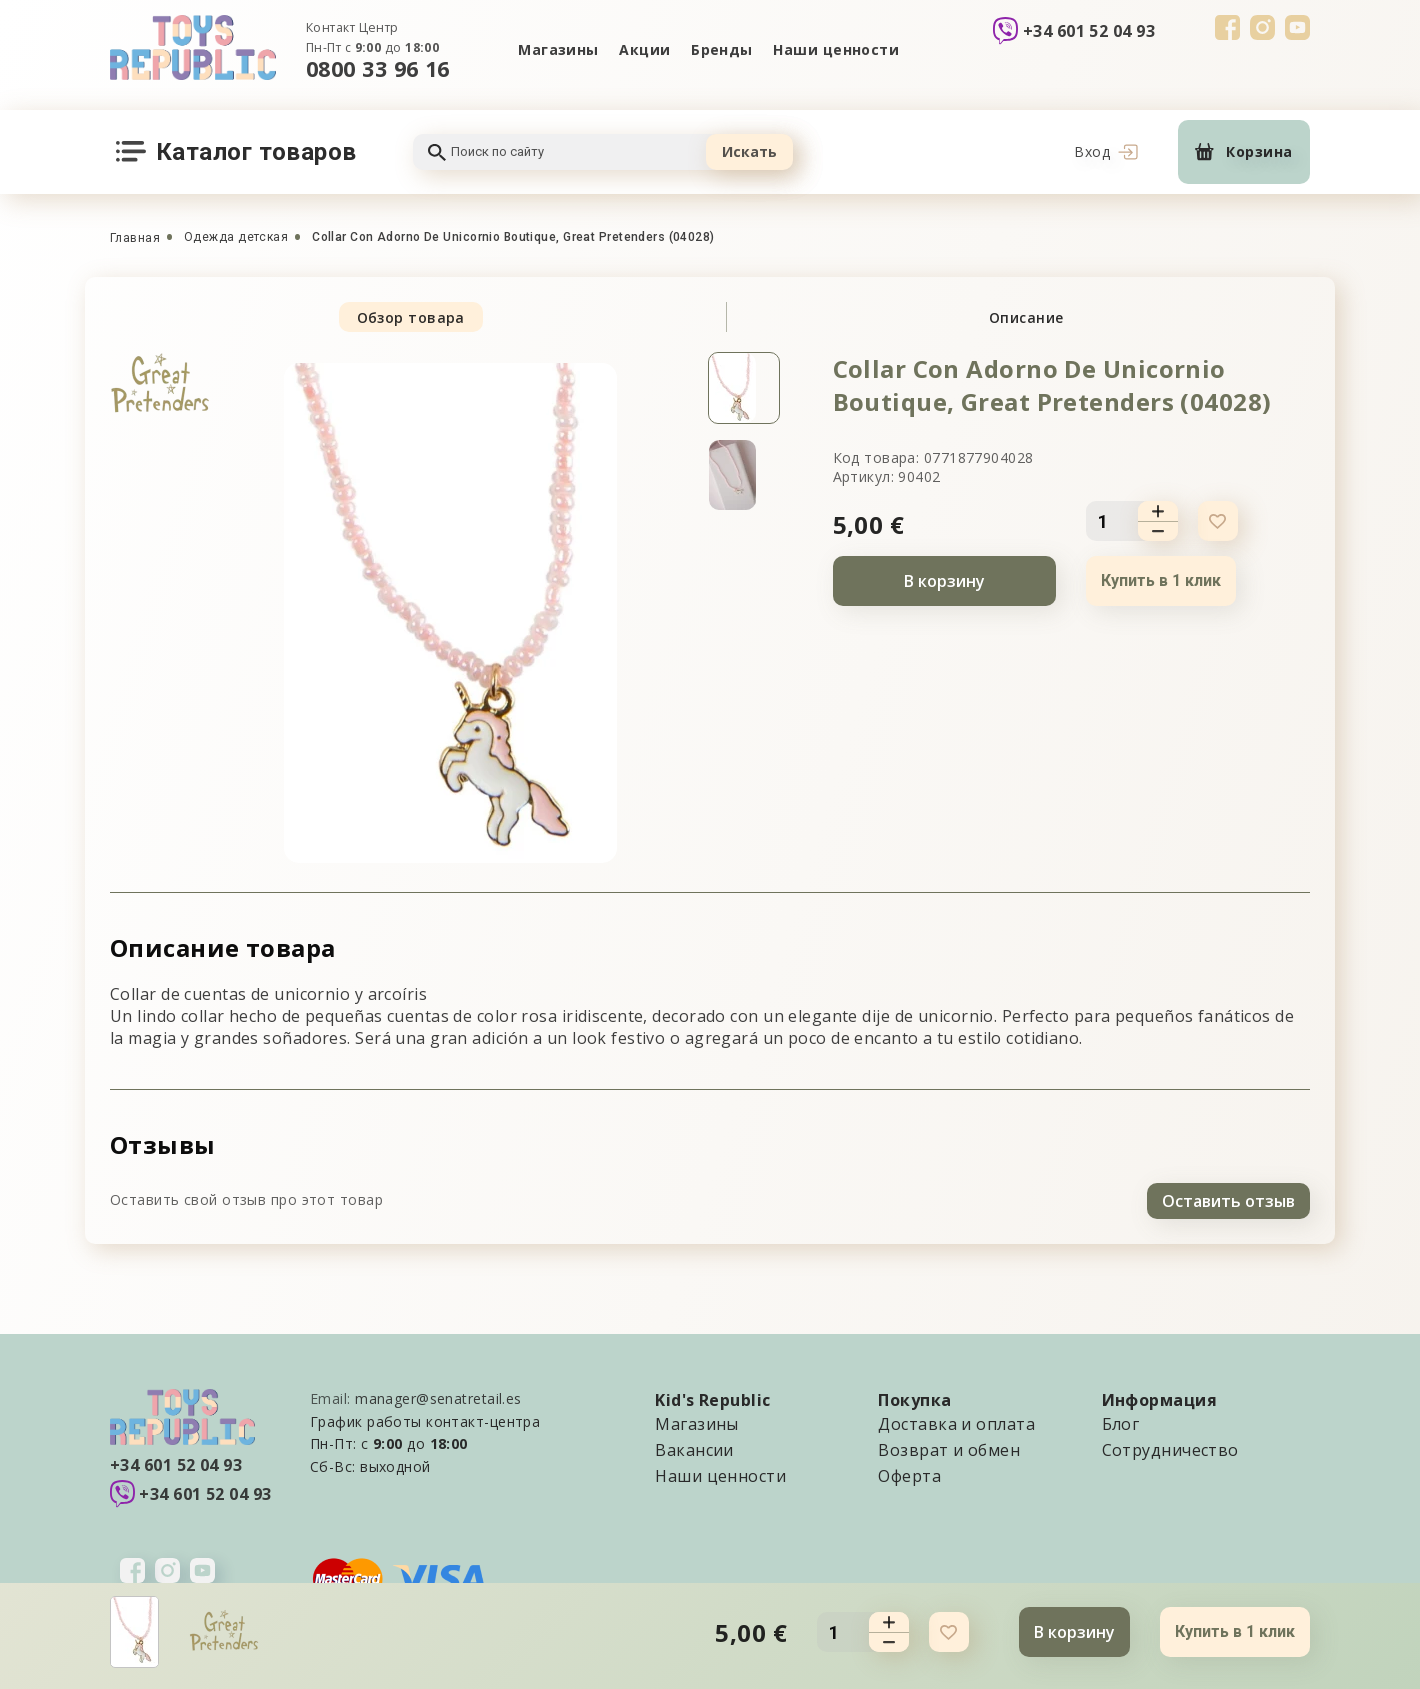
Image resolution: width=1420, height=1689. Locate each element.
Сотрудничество (1170, 1447)
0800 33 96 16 (378, 68)
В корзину (944, 581)
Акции (643, 49)
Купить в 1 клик (1161, 580)
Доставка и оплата (956, 1421)
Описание (1026, 317)
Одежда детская (236, 237)
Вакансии (694, 1447)
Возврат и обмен (949, 1447)
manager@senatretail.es (438, 1395)
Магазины (556, 49)
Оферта (909, 1473)
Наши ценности (838, 49)
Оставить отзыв (1228, 1198)
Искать (749, 151)
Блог (1121, 1421)
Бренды (723, 49)
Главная (135, 238)
